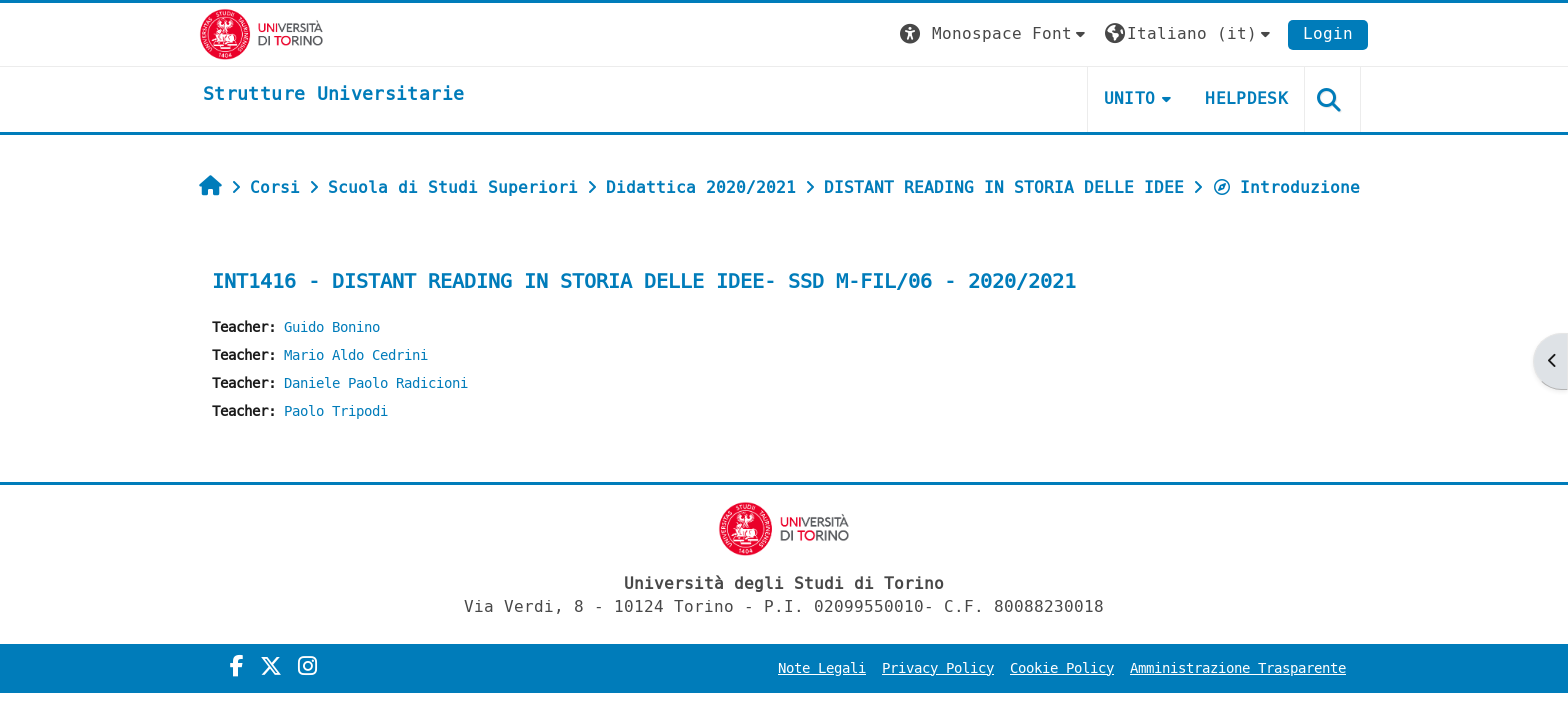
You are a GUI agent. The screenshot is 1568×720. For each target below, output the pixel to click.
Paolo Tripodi (336, 411)
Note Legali (822, 668)
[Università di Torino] (261, 33)
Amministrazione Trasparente (1238, 668)
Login (1328, 33)
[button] (995, 34)
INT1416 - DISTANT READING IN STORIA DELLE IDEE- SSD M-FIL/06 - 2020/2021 (644, 281)
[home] (333, 95)
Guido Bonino (332, 327)
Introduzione (1286, 187)
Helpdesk (1246, 98)
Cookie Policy (1062, 668)
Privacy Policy (938, 668)
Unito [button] (1130, 98)
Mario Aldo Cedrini (356, 355)
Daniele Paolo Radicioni (376, 383)
